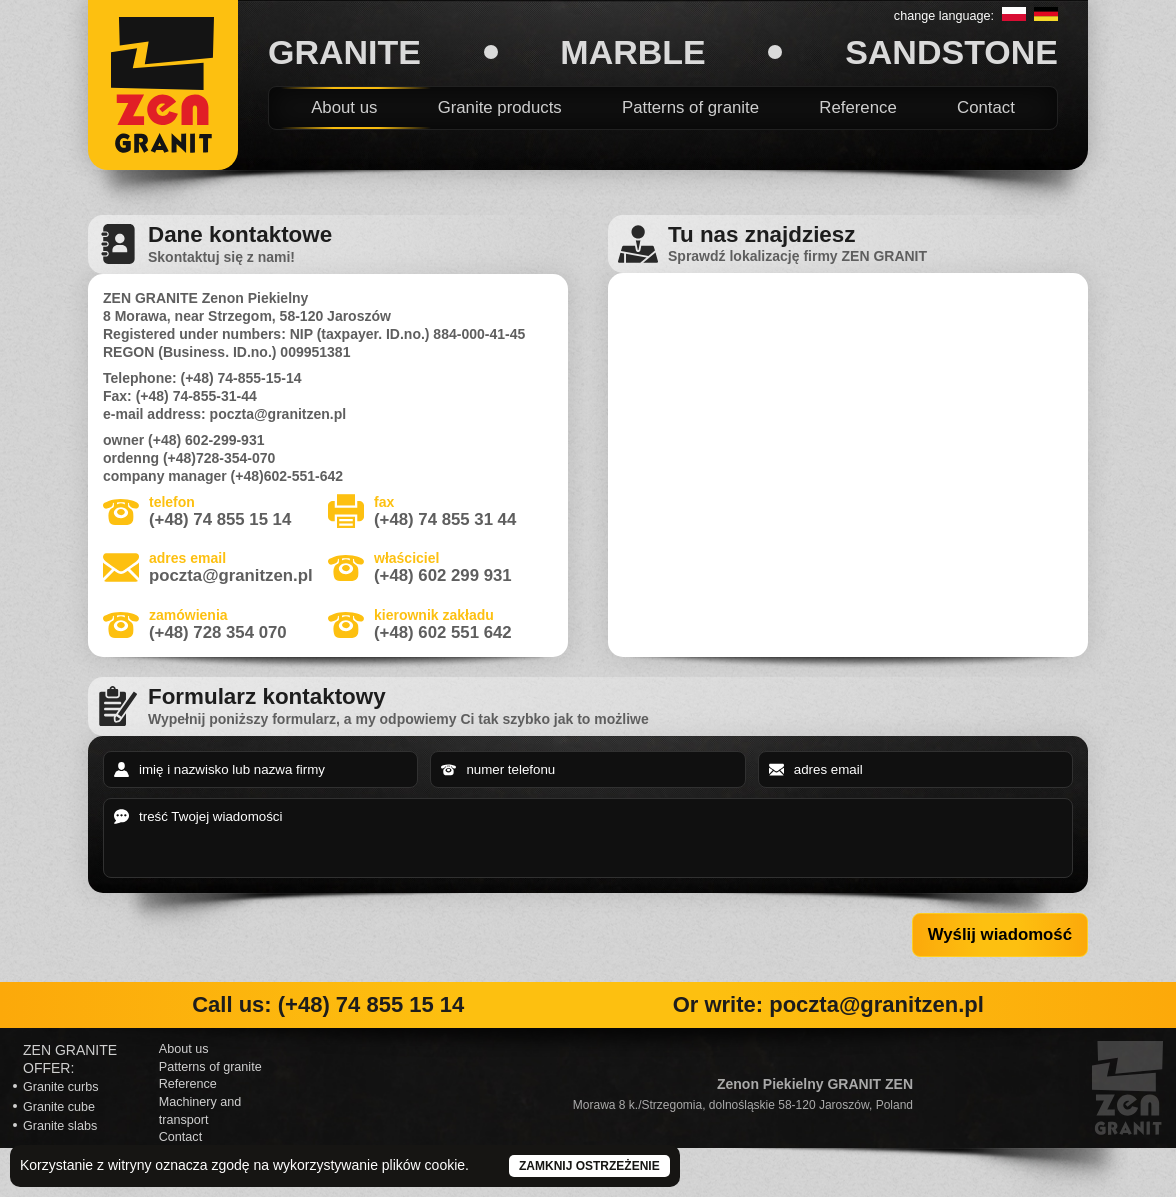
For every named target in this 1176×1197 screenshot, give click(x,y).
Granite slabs (60, 1126)
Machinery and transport (200, 1111)
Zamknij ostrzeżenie (589, 1166)
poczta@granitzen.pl (231, 576)
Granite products (500, 107)
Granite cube (59, 1107)
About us (344, 107)
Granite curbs (61, 1087)
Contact (986, 107)
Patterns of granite (690, 107)
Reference (857, 107)
